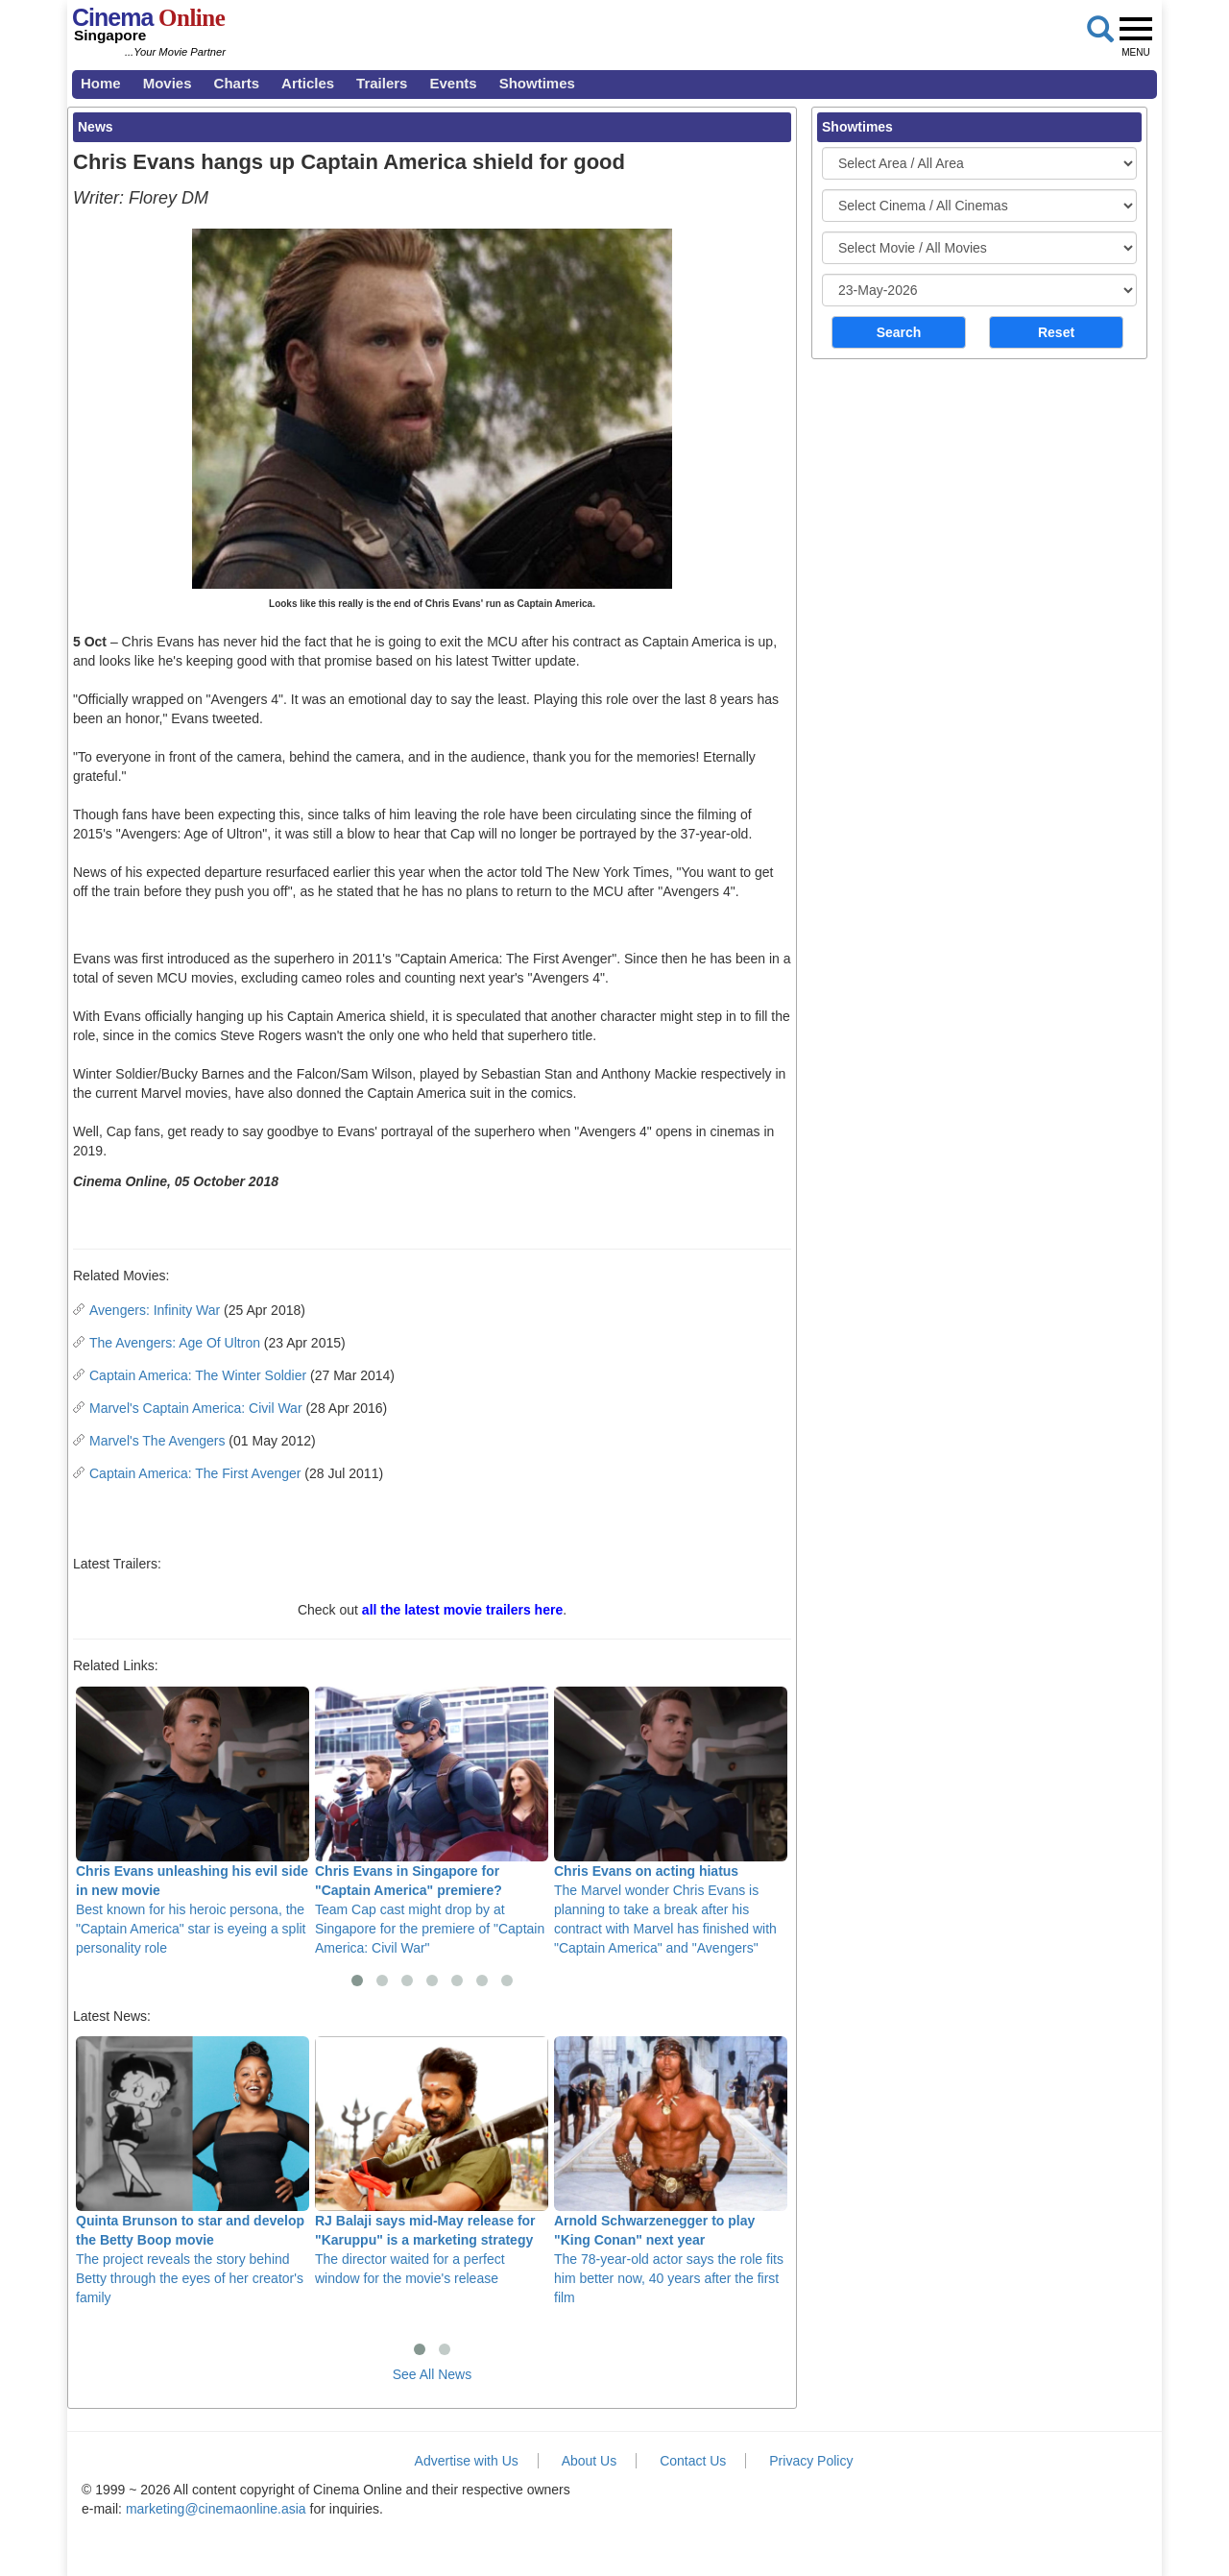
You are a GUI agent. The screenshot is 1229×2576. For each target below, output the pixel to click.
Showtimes (537, 83)
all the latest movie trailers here (462, 1609)
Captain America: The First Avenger (195, 1473)
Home (101, 83)
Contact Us (693, 2460)
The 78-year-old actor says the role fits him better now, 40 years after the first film (670, 2170)
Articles (307, 83)
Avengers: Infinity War (154, 1310)
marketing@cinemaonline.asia (216, 2508)
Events (452, 83)
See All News (432, 2374)
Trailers (381, 83)
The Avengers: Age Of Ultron (174, 1342)
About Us (589, 2460)
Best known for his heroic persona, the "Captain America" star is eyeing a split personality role (192, 1821)
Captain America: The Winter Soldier (197, 1375)
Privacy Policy (811, 2460)
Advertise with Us (466, 2460)
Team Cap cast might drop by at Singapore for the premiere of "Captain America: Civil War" (431, 1821)
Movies (167, 83)
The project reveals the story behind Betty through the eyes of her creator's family (192, 2170)
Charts (237, 83)
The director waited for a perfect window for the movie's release (431, 2161)
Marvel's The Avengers (157, 1440)
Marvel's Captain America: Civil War (195, 1408)
